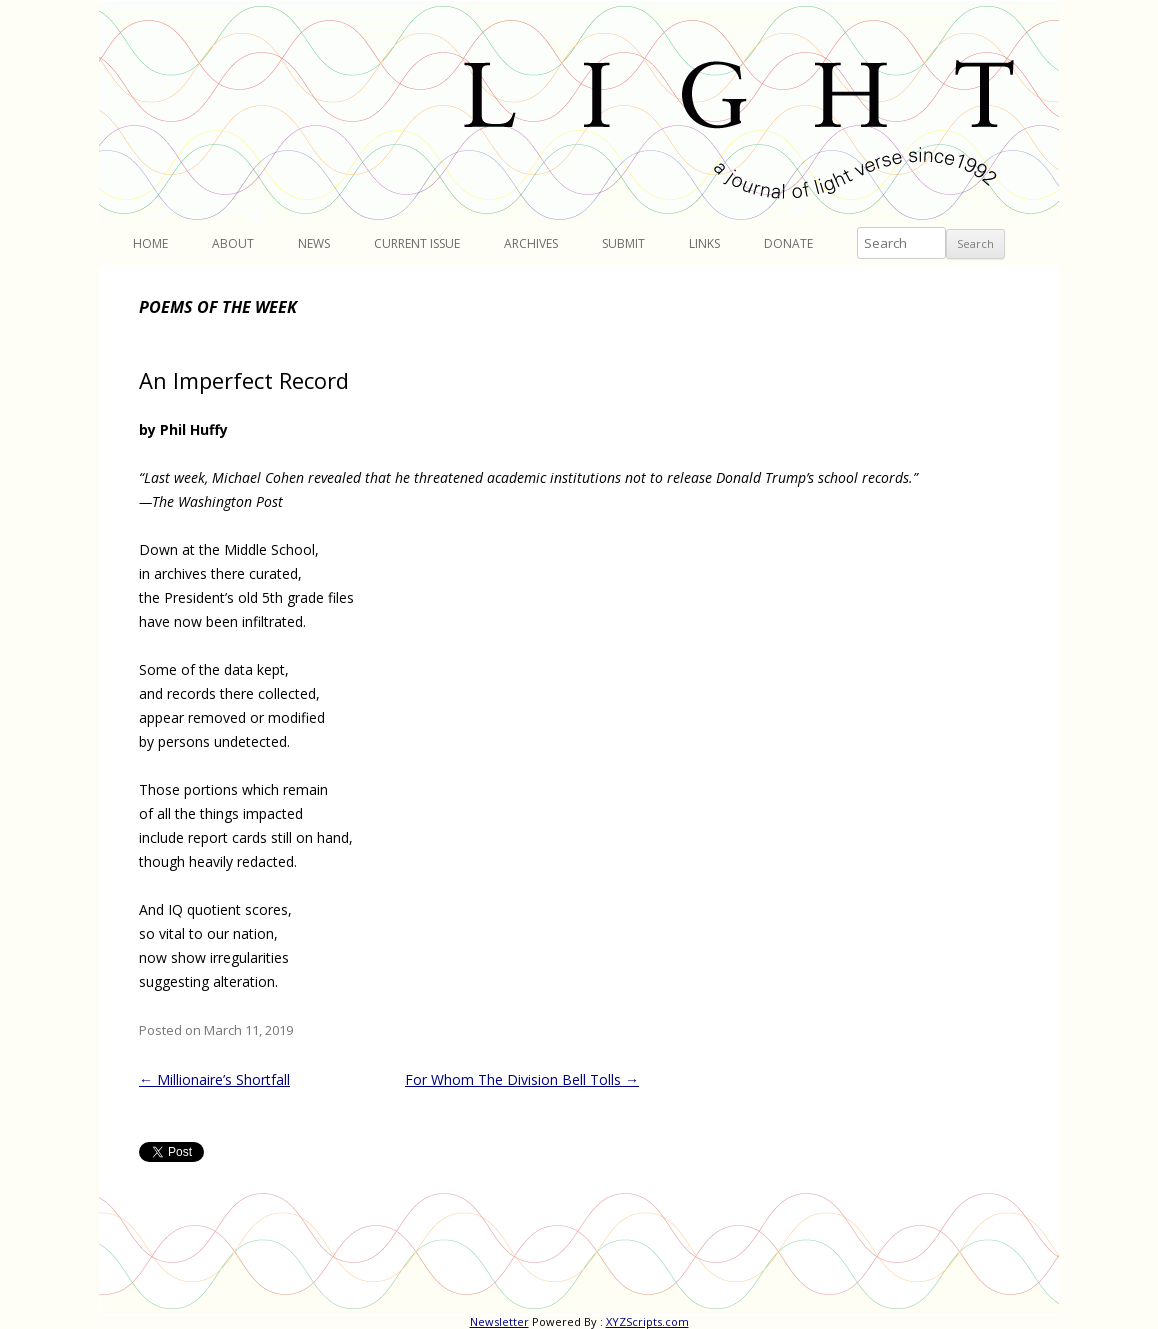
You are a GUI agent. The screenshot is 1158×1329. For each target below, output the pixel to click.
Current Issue (417, 243)
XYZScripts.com (647, 1321)
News (314, 243)
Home (150, 243)
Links (704, 243)
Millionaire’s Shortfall (214, 1079)
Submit (623, 243)
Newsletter (499, 1321)
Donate (788, 243)
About (233, 243)
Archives (531, 243)
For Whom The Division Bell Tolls (522, 1079)
